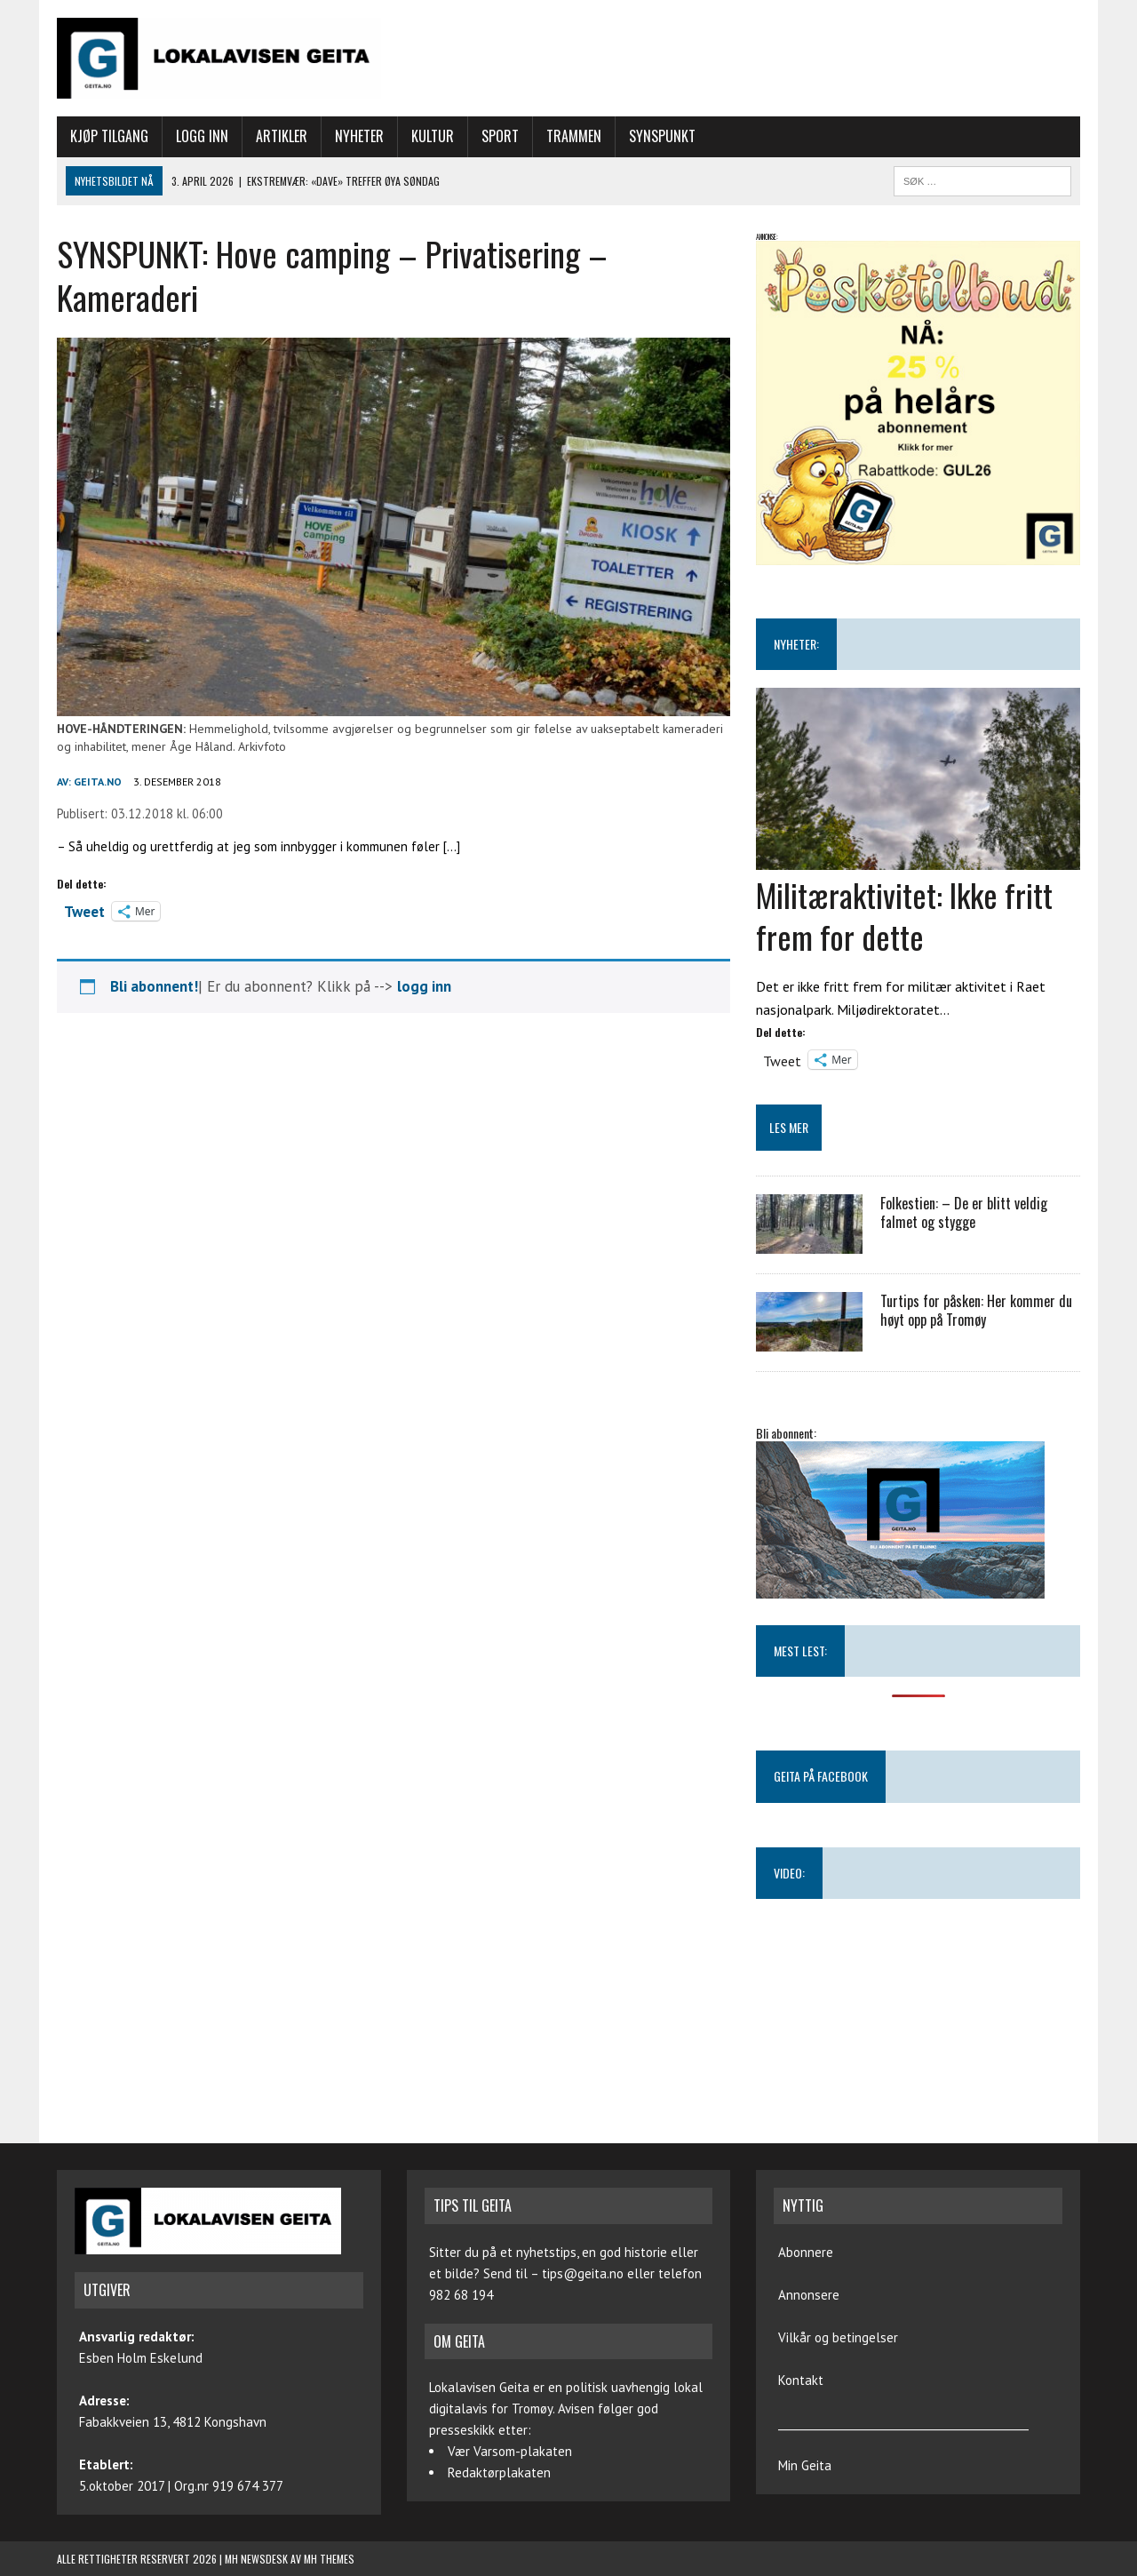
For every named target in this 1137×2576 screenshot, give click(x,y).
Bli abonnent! (154, 986)
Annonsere (808, 2294)
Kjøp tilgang (109, 136)
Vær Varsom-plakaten (510, 2451)
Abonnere (805, 2252)
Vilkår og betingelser (838, 2337)
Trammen (573, 136)
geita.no (98, 781)
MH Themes (329, 2558)
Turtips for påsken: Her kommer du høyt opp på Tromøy (976, 1310)
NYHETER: (796, 643)
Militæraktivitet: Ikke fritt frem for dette (904, 915)
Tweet (84, 910)
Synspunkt (662, 136)
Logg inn (202, 136)
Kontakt (800, 2380)
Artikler (281, 136)
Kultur (432, 136)
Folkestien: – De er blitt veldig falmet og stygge (963, 1212)
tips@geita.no (583, 2273)
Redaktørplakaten (499, 2472)
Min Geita (804, 2465)
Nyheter (359, 136)
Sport (500, 136)
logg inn (424, 986)
